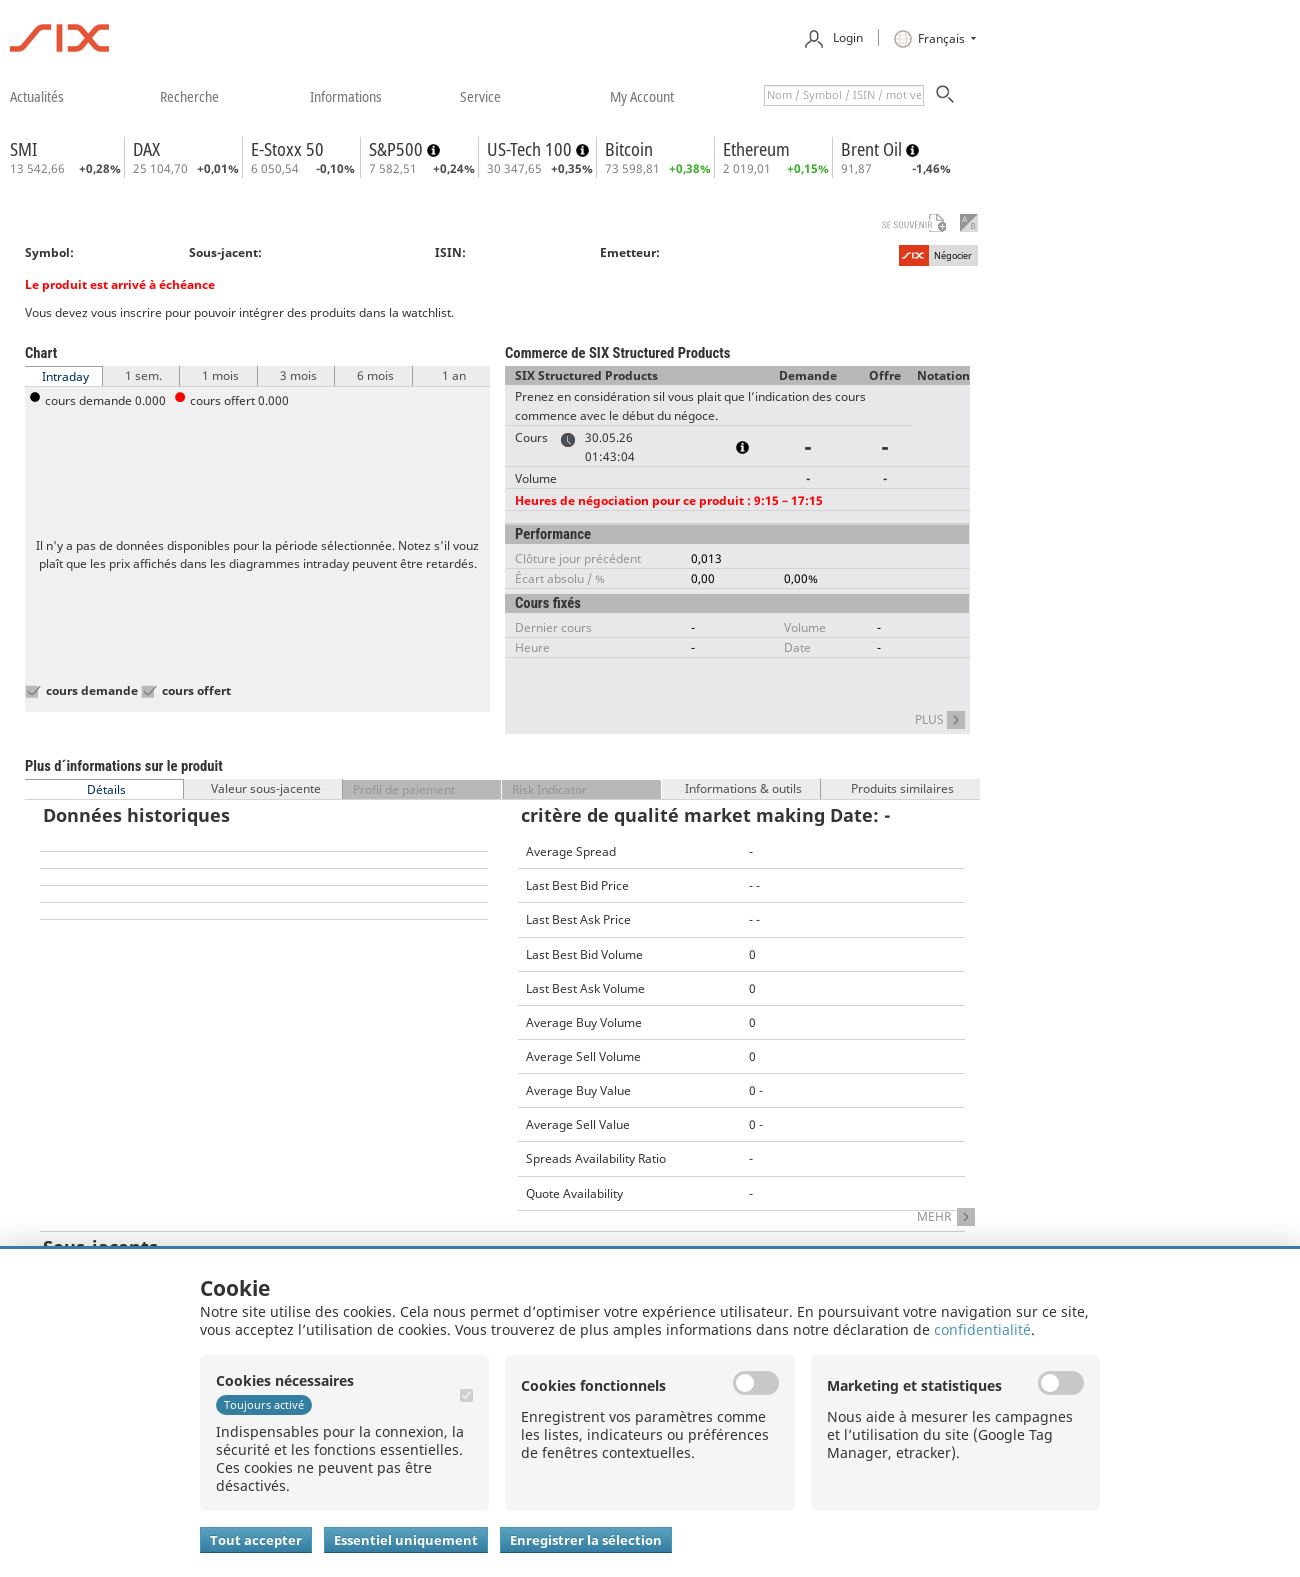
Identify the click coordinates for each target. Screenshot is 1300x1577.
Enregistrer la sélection (586, 1540)
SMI (23, 149)
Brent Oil (873, 149)
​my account (642, 96)
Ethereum (756, 149)
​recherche (189, 96)
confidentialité (982, 1329)
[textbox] (844, 95)
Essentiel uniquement (406, 1540)
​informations (346, 96)
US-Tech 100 (531, 149)
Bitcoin (629, 149)
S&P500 (398, 149)
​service (480, 96)
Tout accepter (256, 1540)
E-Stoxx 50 (287, 149)
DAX (146, 149)
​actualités (37, 96)
